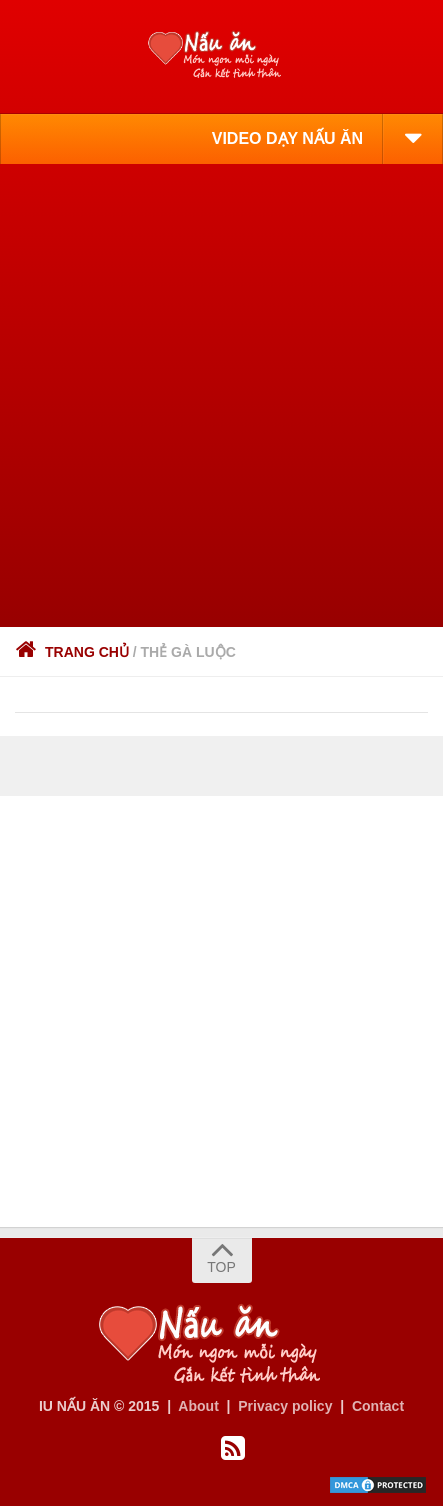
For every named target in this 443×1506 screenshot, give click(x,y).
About (198, 1406)
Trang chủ (72, 652)
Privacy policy (285, 1406)
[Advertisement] (221, 395)
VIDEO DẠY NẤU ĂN (287, 138)
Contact (378, 1406)
